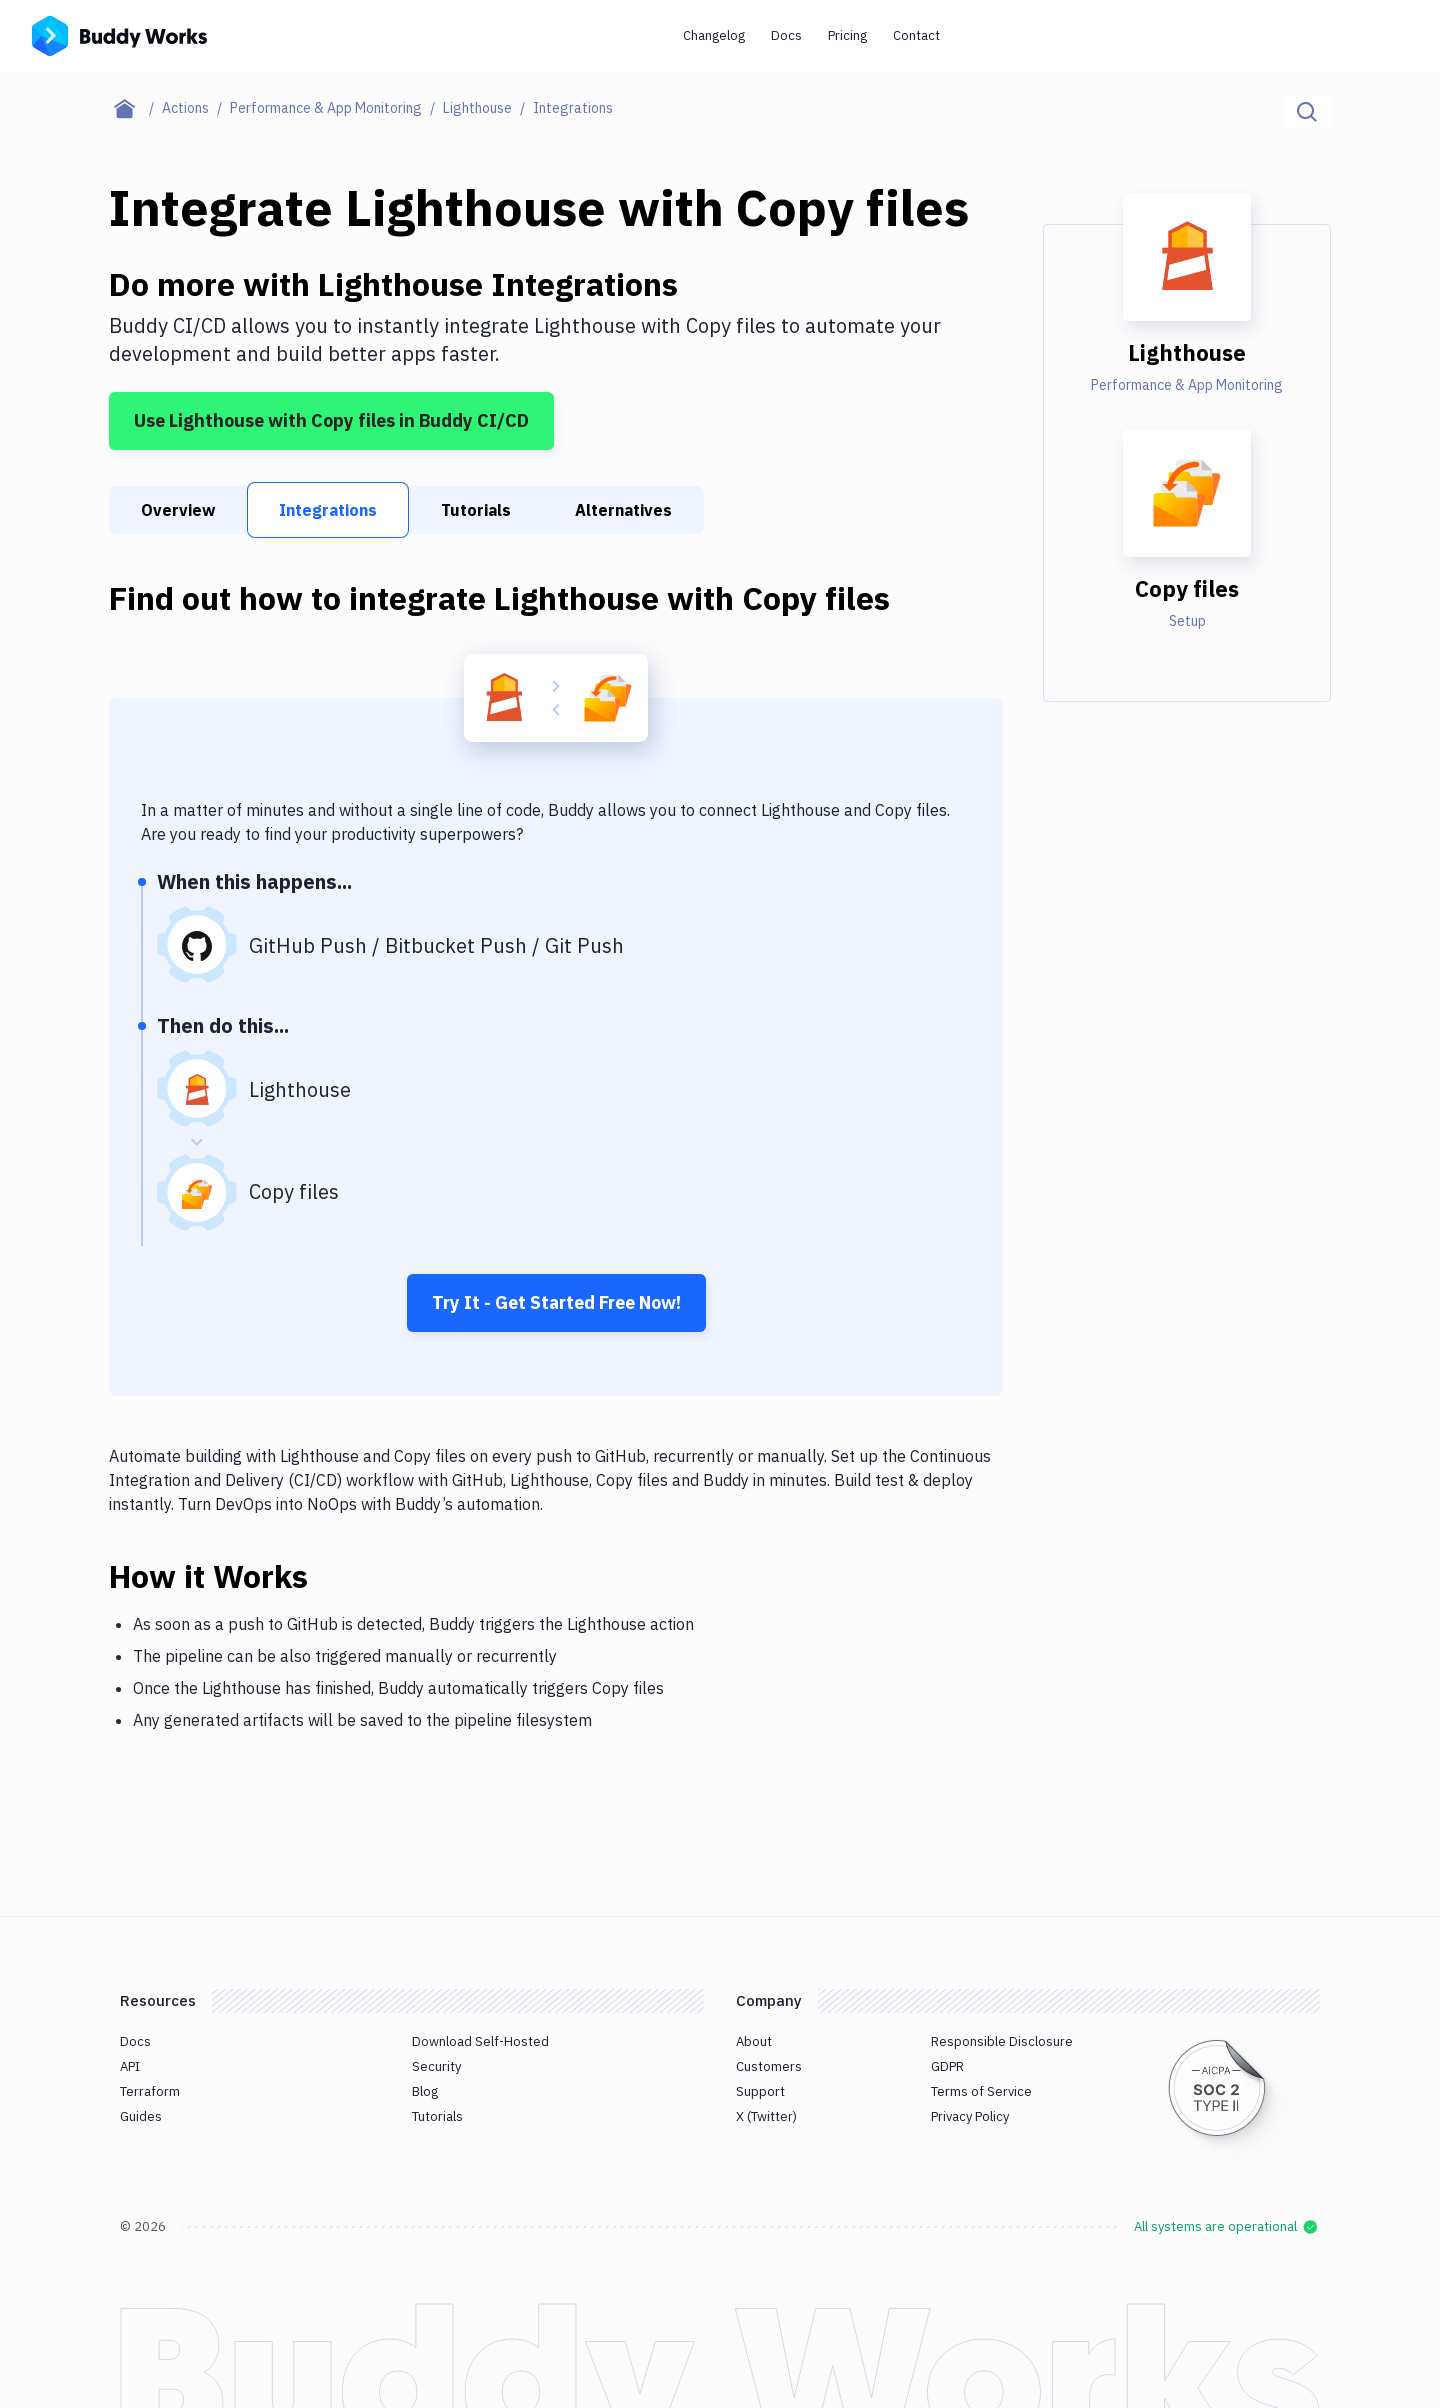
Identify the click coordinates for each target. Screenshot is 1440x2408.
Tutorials (476, 510)
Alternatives (623, 510)
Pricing (847, 35)
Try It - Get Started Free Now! (556, 1302)
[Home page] (135, 108)
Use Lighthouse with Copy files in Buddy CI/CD (331, 420)
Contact (916, 35)
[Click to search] (1307, 112)
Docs (786, 35)
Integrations (328, 510)
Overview (178, 510)
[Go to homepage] (119, 34)
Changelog (714, 35)
